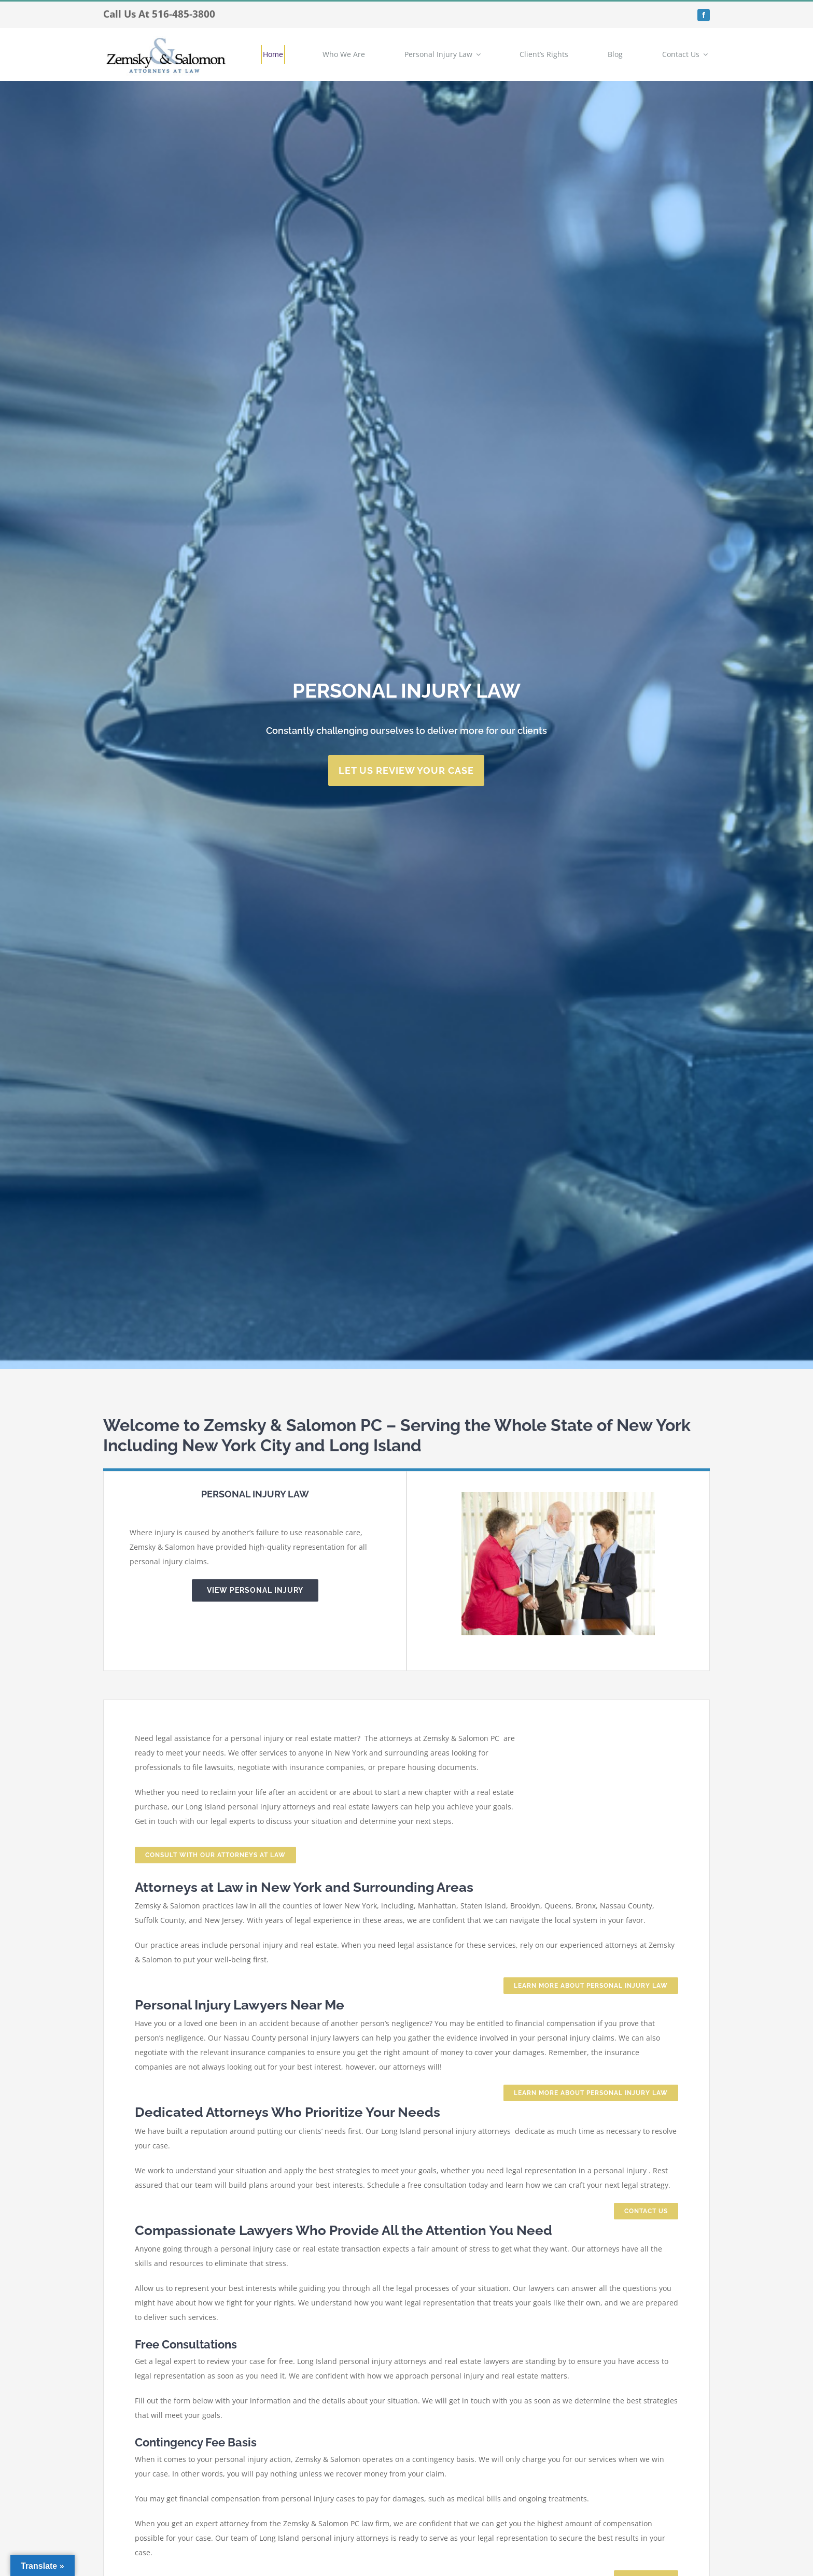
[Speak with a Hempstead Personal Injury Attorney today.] (590, 1985)
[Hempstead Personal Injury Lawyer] (255, 1590)
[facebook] (703, 15)
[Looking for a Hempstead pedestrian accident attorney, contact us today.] (646, 2211)
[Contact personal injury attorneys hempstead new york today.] (406, 770)
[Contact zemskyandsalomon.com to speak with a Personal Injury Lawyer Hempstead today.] (215, 1855)
